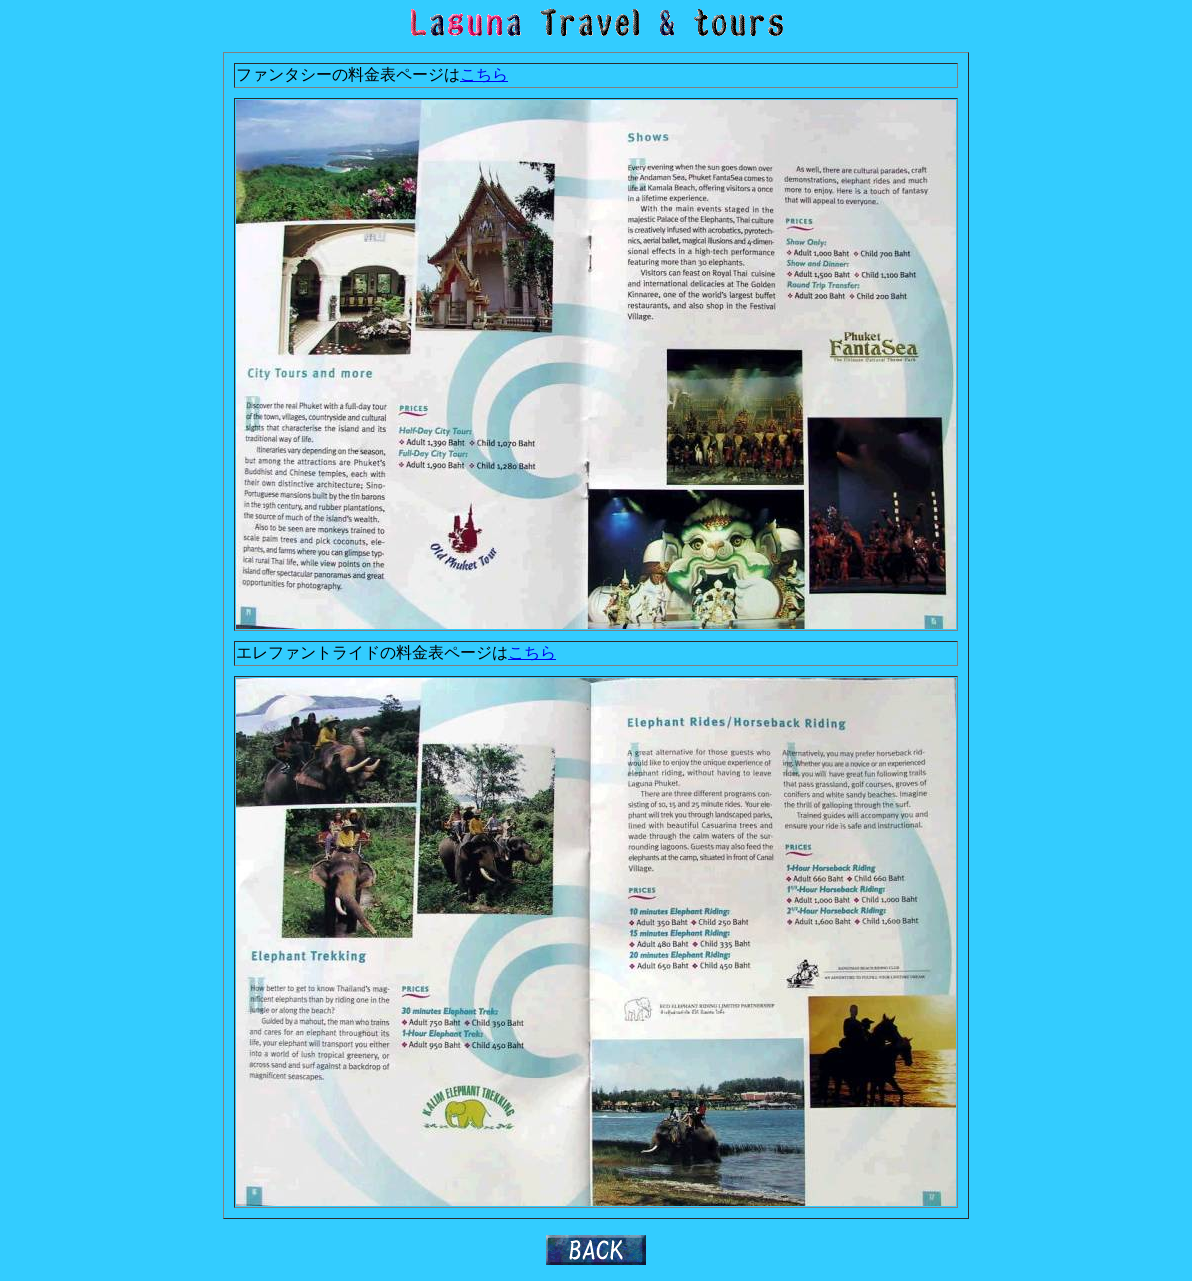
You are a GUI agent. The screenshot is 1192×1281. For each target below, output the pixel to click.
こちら (484, 74)
